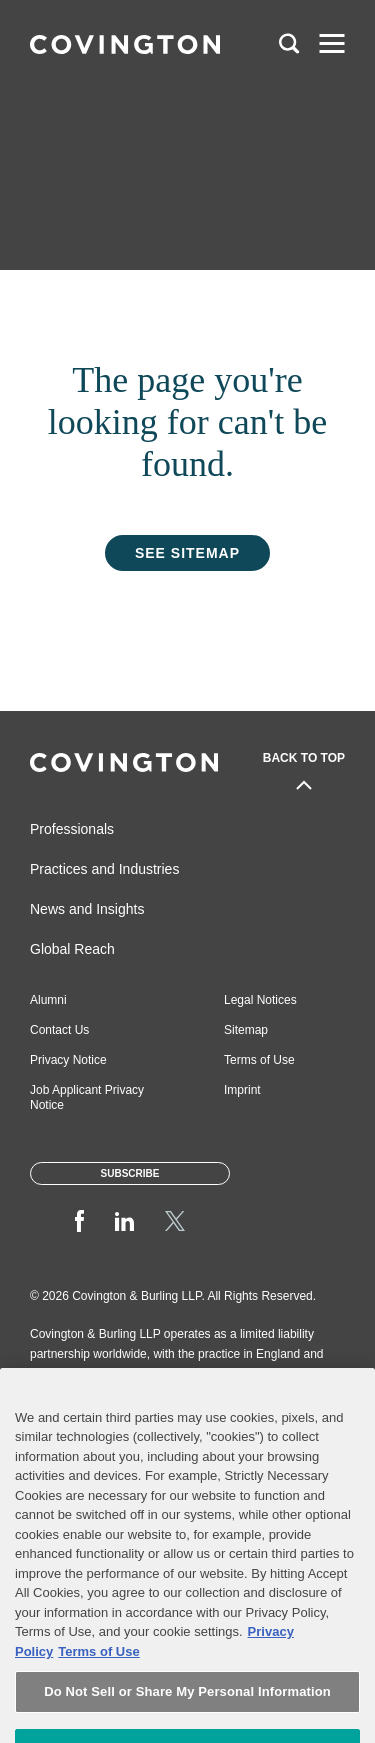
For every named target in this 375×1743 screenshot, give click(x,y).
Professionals (72, 829)
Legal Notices (260, 1000)
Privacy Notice (68, 1060)
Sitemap (246, 1030)
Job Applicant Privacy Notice (87, 1097)
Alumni (48, 1000)
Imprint (242, 1090)
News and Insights (87, 909)
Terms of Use (259, 1060)
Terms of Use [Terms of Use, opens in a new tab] (98, 1682)
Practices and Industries (104, 869)
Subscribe (130, 1173)
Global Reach (72, 949)
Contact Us (59, 1030)
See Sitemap (187, 553)
